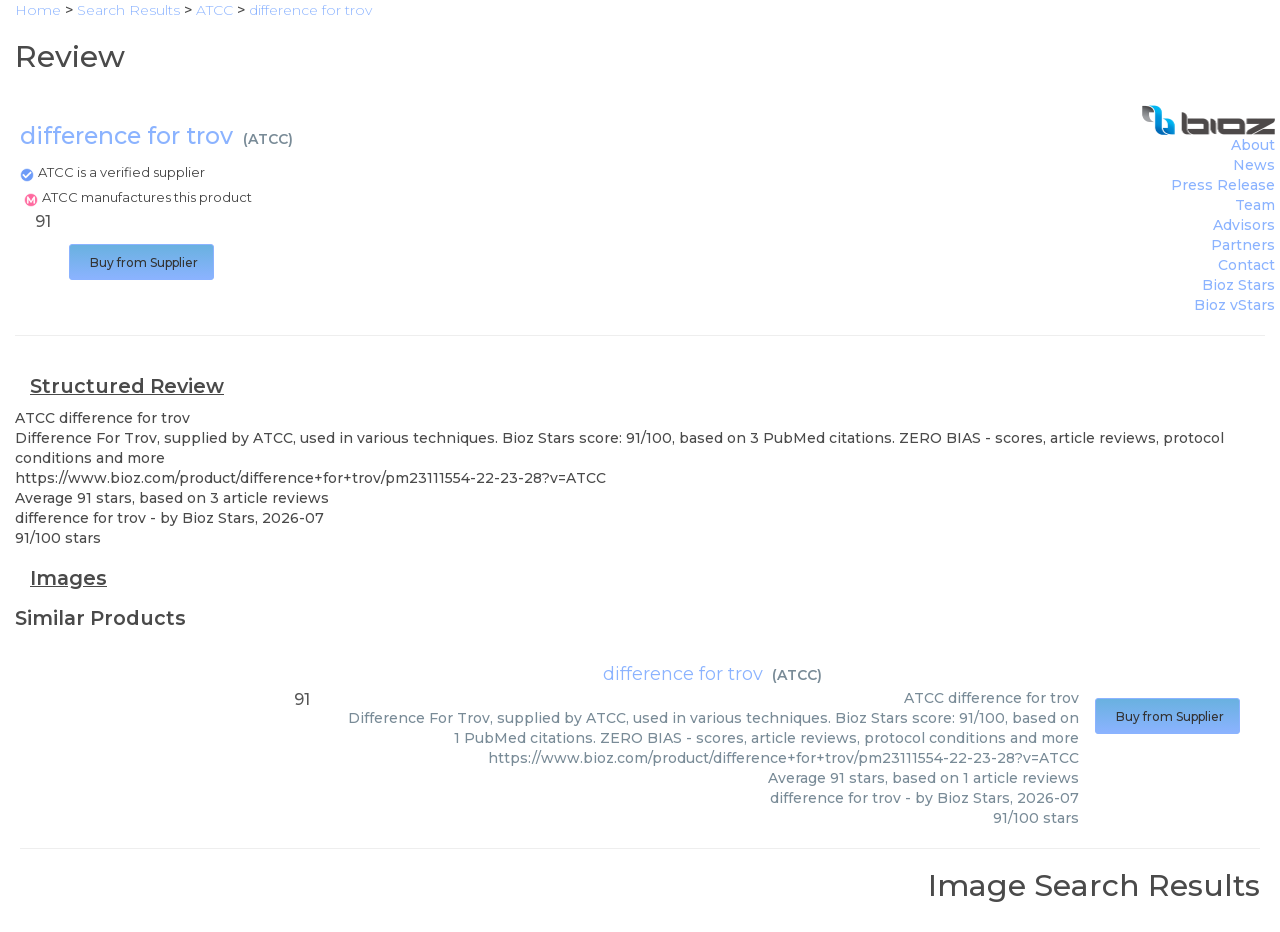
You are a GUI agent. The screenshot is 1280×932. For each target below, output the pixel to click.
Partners (1243, 245)
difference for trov (683, 674)
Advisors (1244, 225)
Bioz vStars (1234, 305)
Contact (1246, 265)
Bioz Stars (1238, 285)
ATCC (268, 139)
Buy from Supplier (141, 262)
